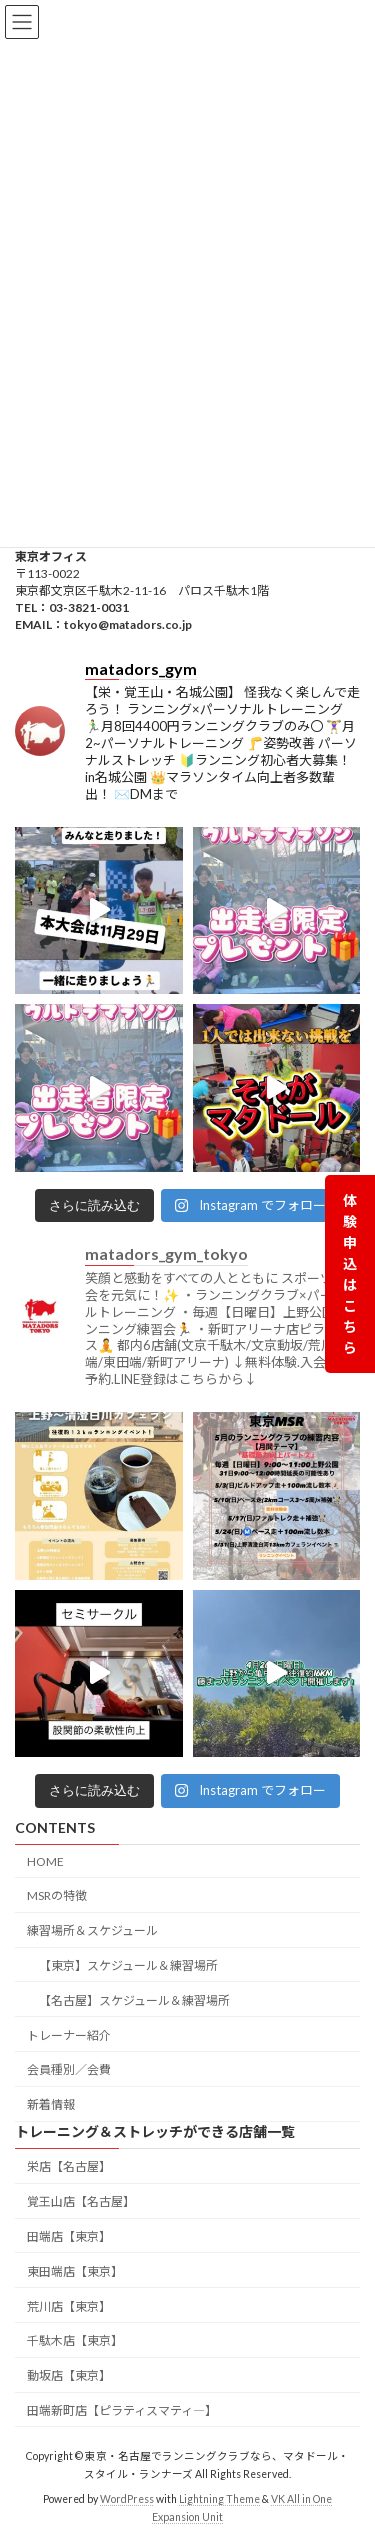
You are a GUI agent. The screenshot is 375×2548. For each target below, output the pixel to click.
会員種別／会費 (69, 2069)
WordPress (127, 2499)
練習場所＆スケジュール (92, 1930)
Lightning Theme (219, 2499)
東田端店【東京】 (75, 2271)
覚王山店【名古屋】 (81, 2201)
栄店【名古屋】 (69, 2166)
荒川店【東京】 (69, 2305)
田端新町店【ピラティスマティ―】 (122, 2410)
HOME (45, 1860)
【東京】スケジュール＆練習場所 (128, 1965)
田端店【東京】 (69, 2236)
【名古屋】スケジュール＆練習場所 (134, 2000)
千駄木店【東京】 (75, 2340)
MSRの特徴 (57, 1895)
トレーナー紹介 (69, 2034)
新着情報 (51, 2104)
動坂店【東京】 (69, 2375)
